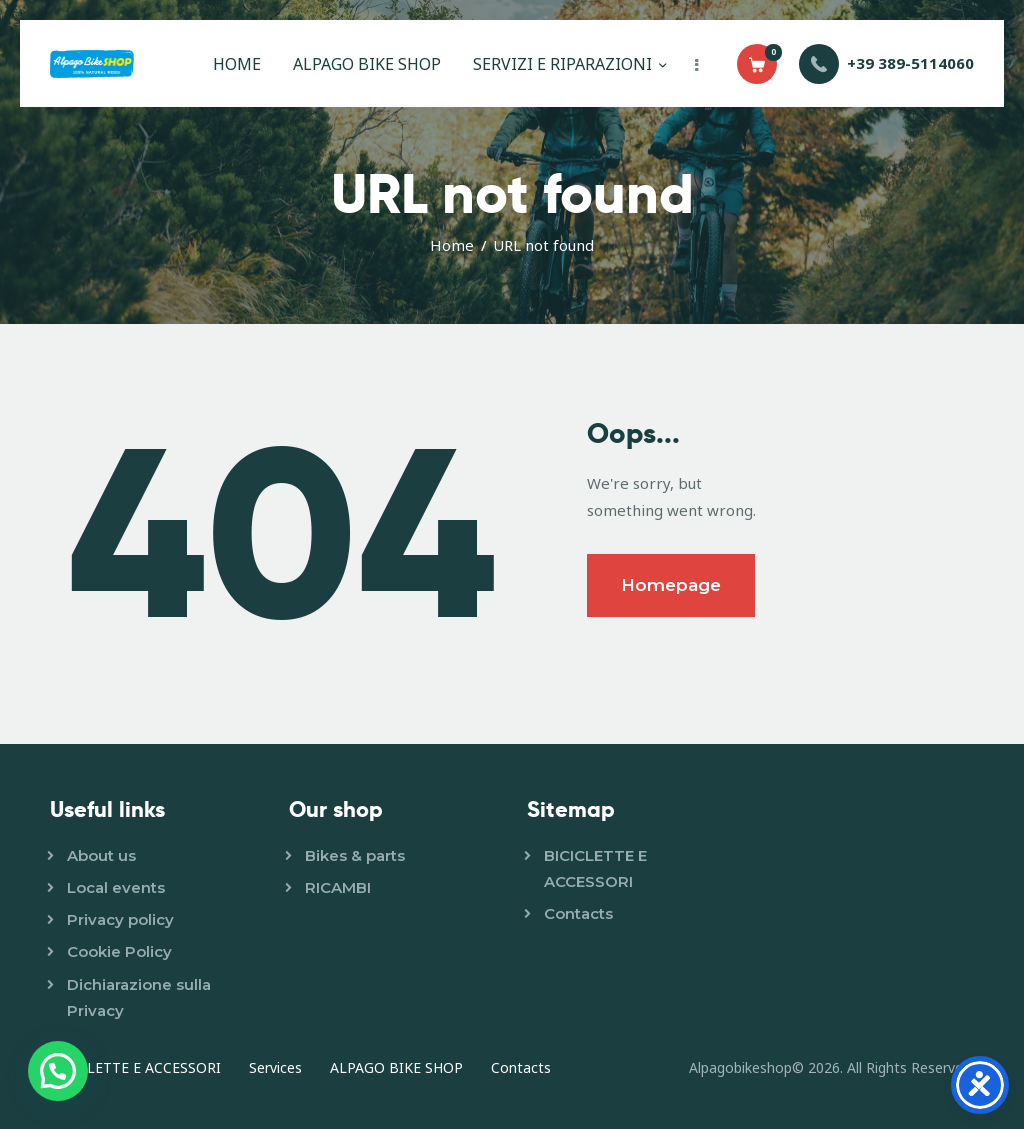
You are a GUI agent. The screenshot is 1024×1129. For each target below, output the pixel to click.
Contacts (578, 913)
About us (101, 855)
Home (452, 245)
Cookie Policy (119, 951)
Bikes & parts (355, 855)
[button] (58, 1071)
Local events (116, 887)
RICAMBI (338, 887)
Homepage (671, 585)
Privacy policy (120, 919)
